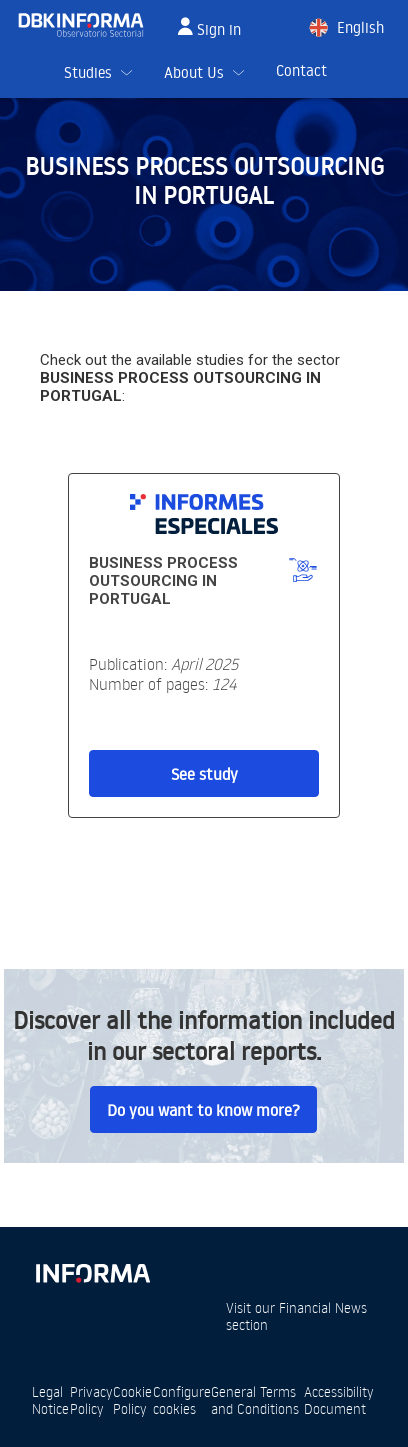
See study (204, 774)
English (360, 27)
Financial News (323, 1307)
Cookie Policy (132, 1400)
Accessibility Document (339, 1400)
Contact (301, 70)
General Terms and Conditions (255, 1400)
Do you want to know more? (203, 1110)
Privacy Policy (91, 1400)
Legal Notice (50, 1400)
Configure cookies (182, 1400)
